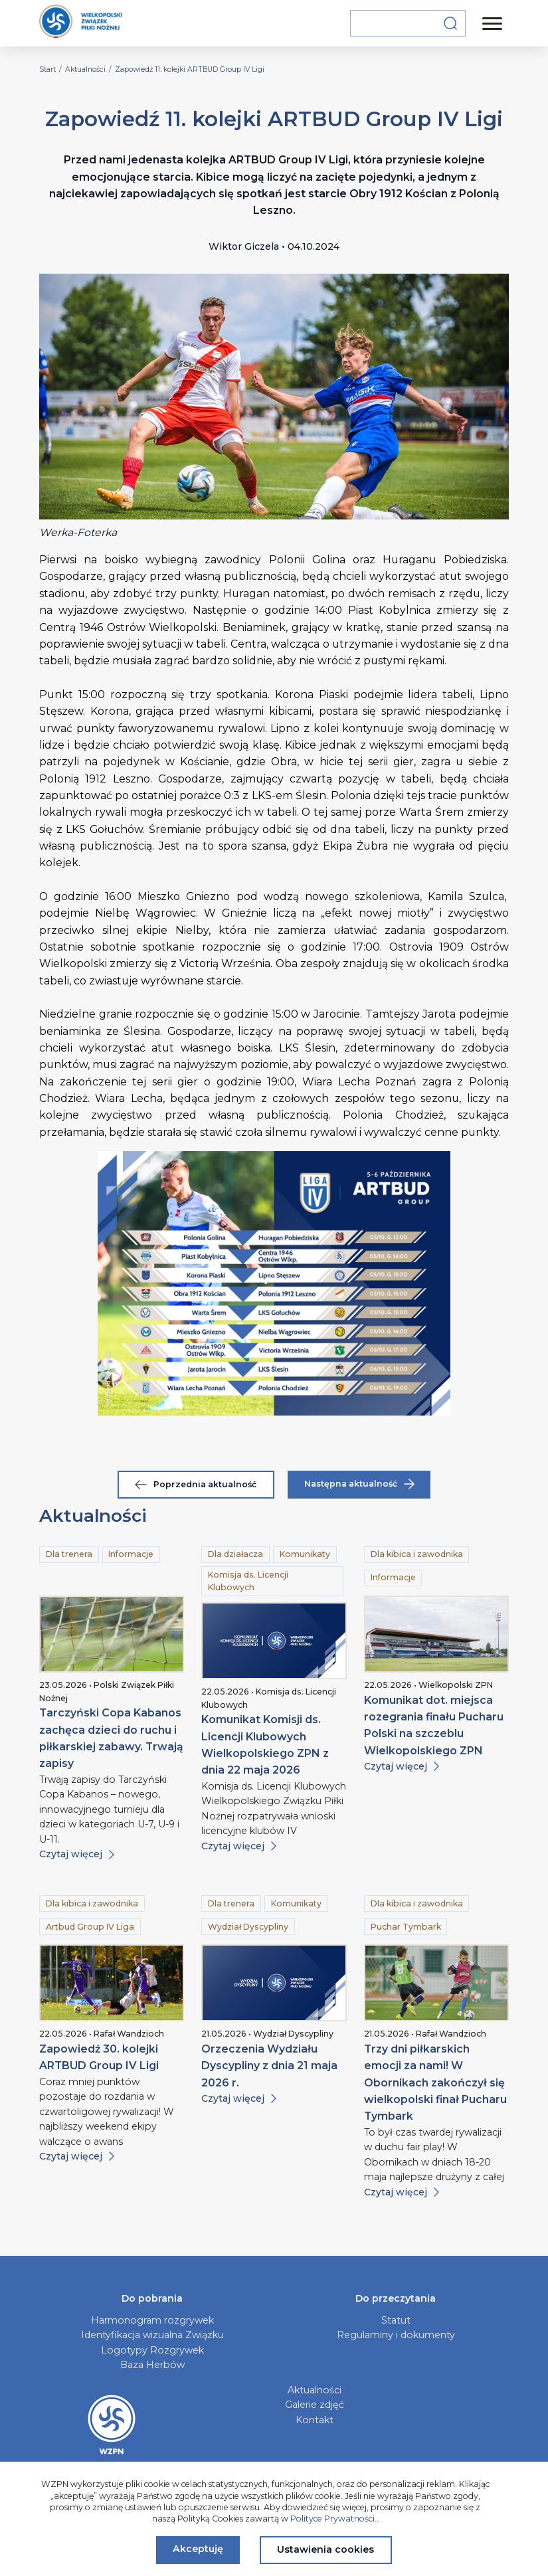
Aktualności (314, 2390)
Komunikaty (305, 1554)
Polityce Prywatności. (333, 2519)
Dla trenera (69, 1554)
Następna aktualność (359, 1484)
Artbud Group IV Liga (90, 1927)
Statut (396, 2320)
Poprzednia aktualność (195, 1484)
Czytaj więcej (76, 1854)
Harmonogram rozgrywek (152, 2320)
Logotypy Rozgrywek (152, 2350)
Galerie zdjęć (314, 2405)
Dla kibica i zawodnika (417, 1554)
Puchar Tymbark (406, 1927)
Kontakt (314, 2420)
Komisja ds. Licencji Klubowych (248, 1581)
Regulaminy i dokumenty (396, 2335)
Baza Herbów (152, 2365)
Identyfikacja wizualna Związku (152, 2335)
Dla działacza (235, 1554)
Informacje (130, 1554)
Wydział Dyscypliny (248, 1927)
